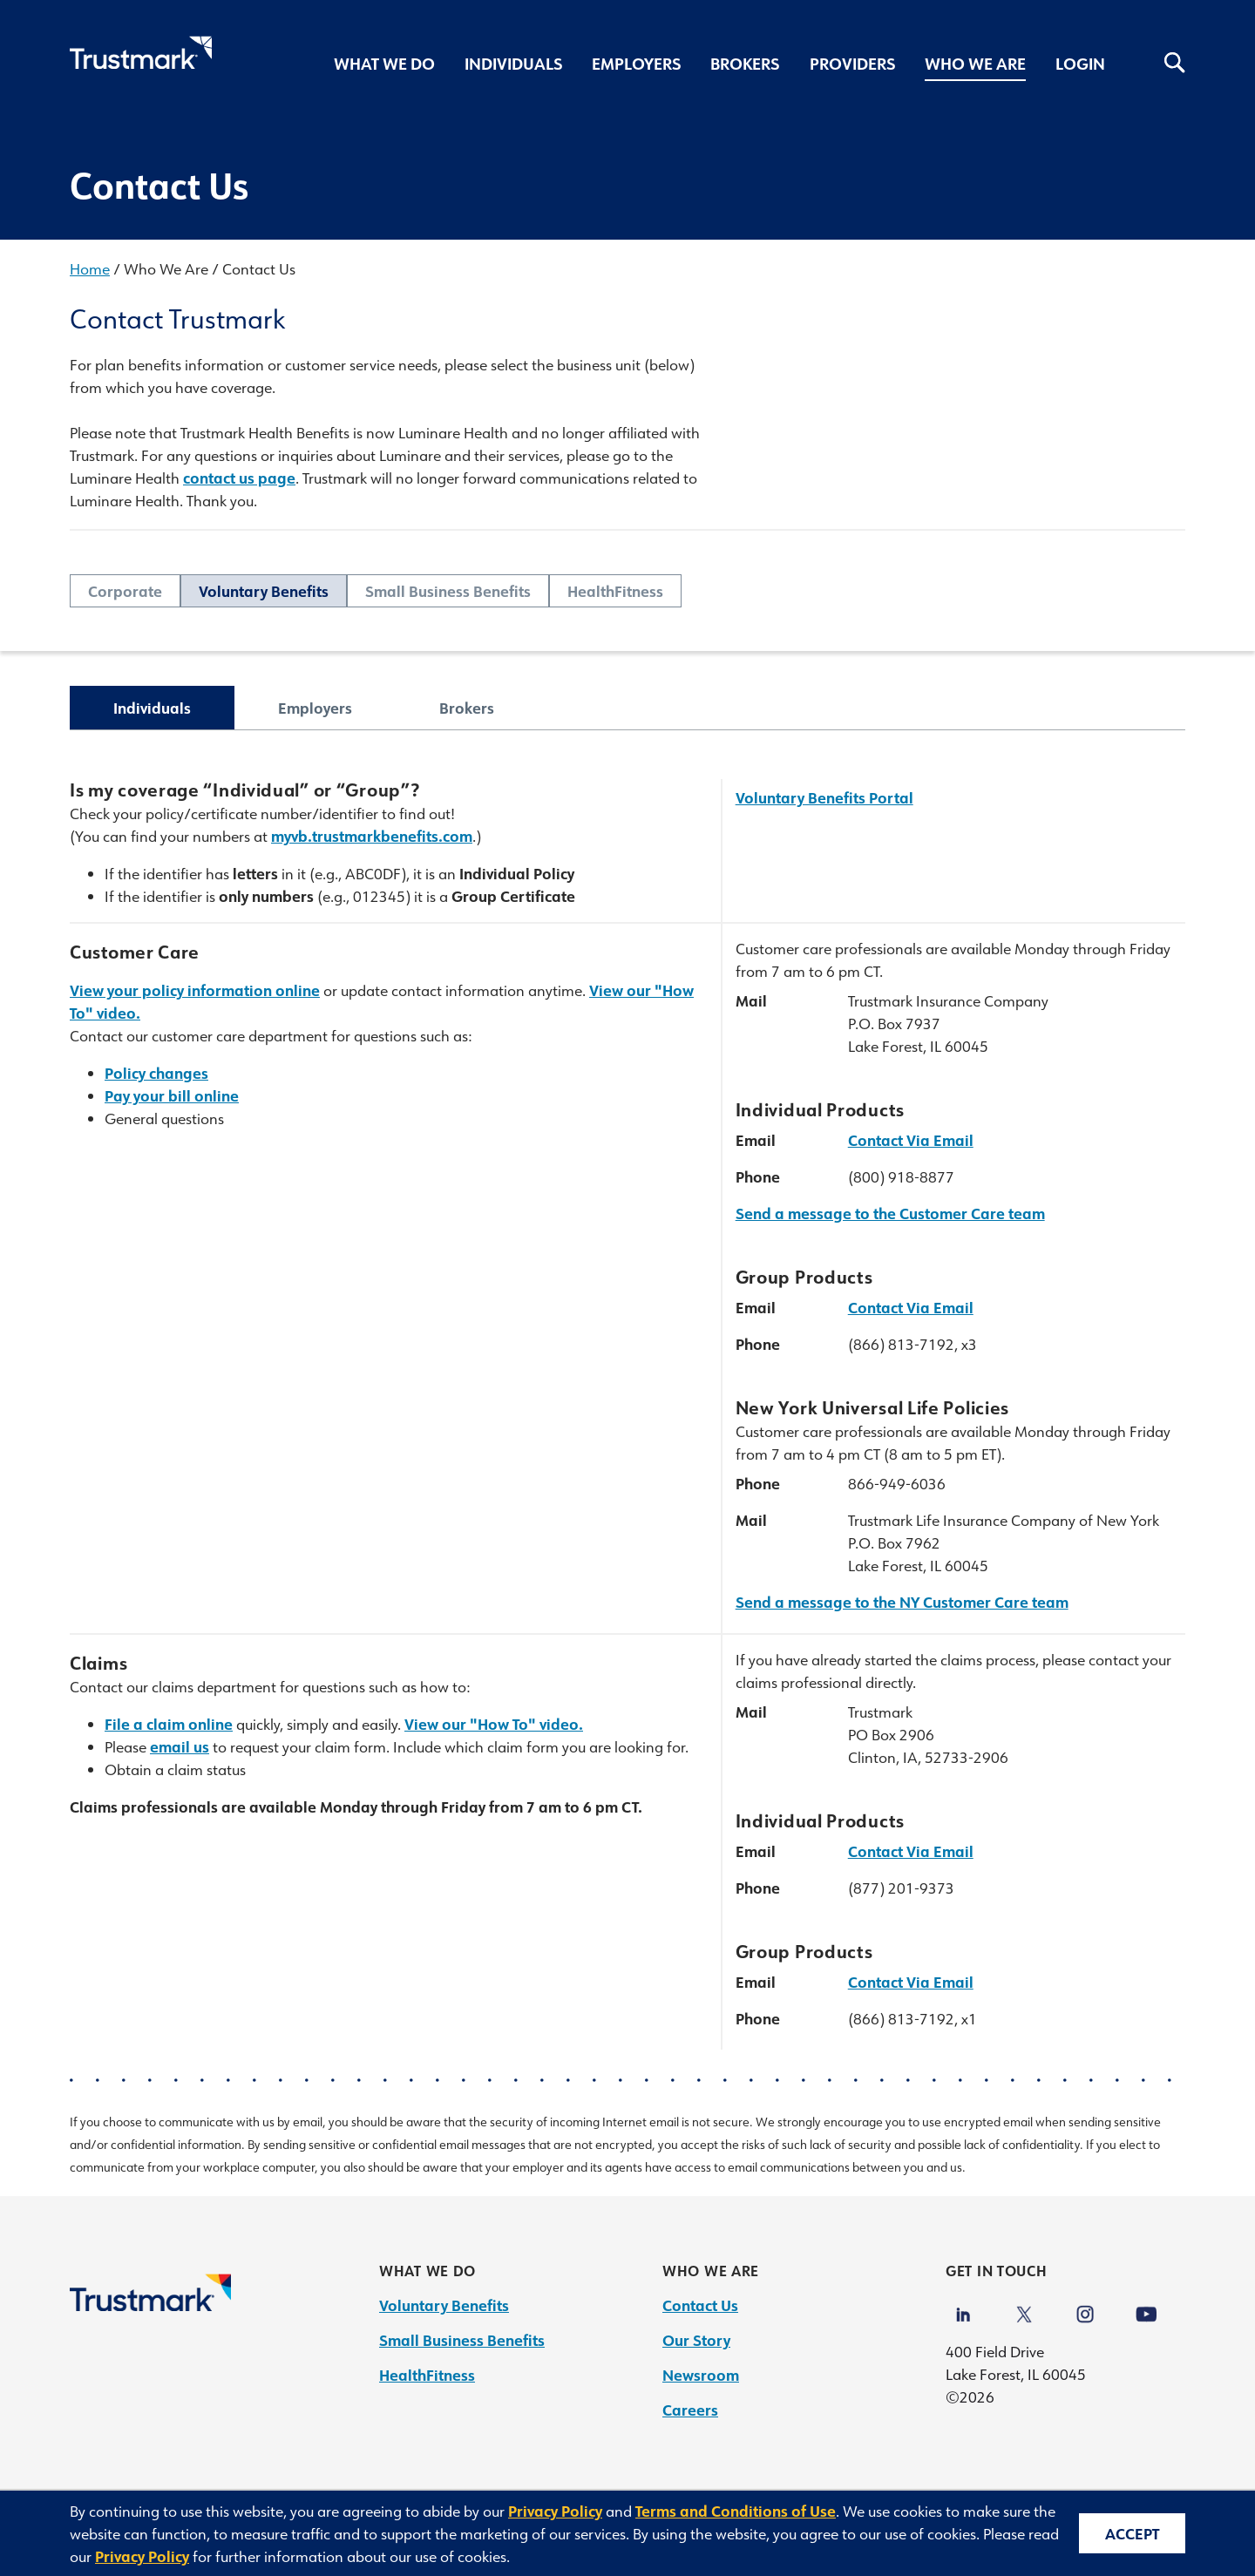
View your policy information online (195, 990)
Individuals (152, 707)
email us (179, 1746)
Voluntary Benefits (264, 590)
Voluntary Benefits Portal (824, 797)
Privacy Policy (555, 2510)
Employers (315, 707)
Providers (852, 63)
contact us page (239, 477)
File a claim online (169, 1723)
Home (90, 268)
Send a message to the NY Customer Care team (902, 1601)
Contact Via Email (910, 1139)
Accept (1132, 2533)
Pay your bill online (172, 1095)
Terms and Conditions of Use (735, 2510)
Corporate (125, 590)
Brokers (466, 707)
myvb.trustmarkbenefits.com (371, 835)
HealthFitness (615, 590)
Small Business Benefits (448, 590)
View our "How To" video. (493, 1723)
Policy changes (156, 1072)
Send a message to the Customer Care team (890, 1213)
